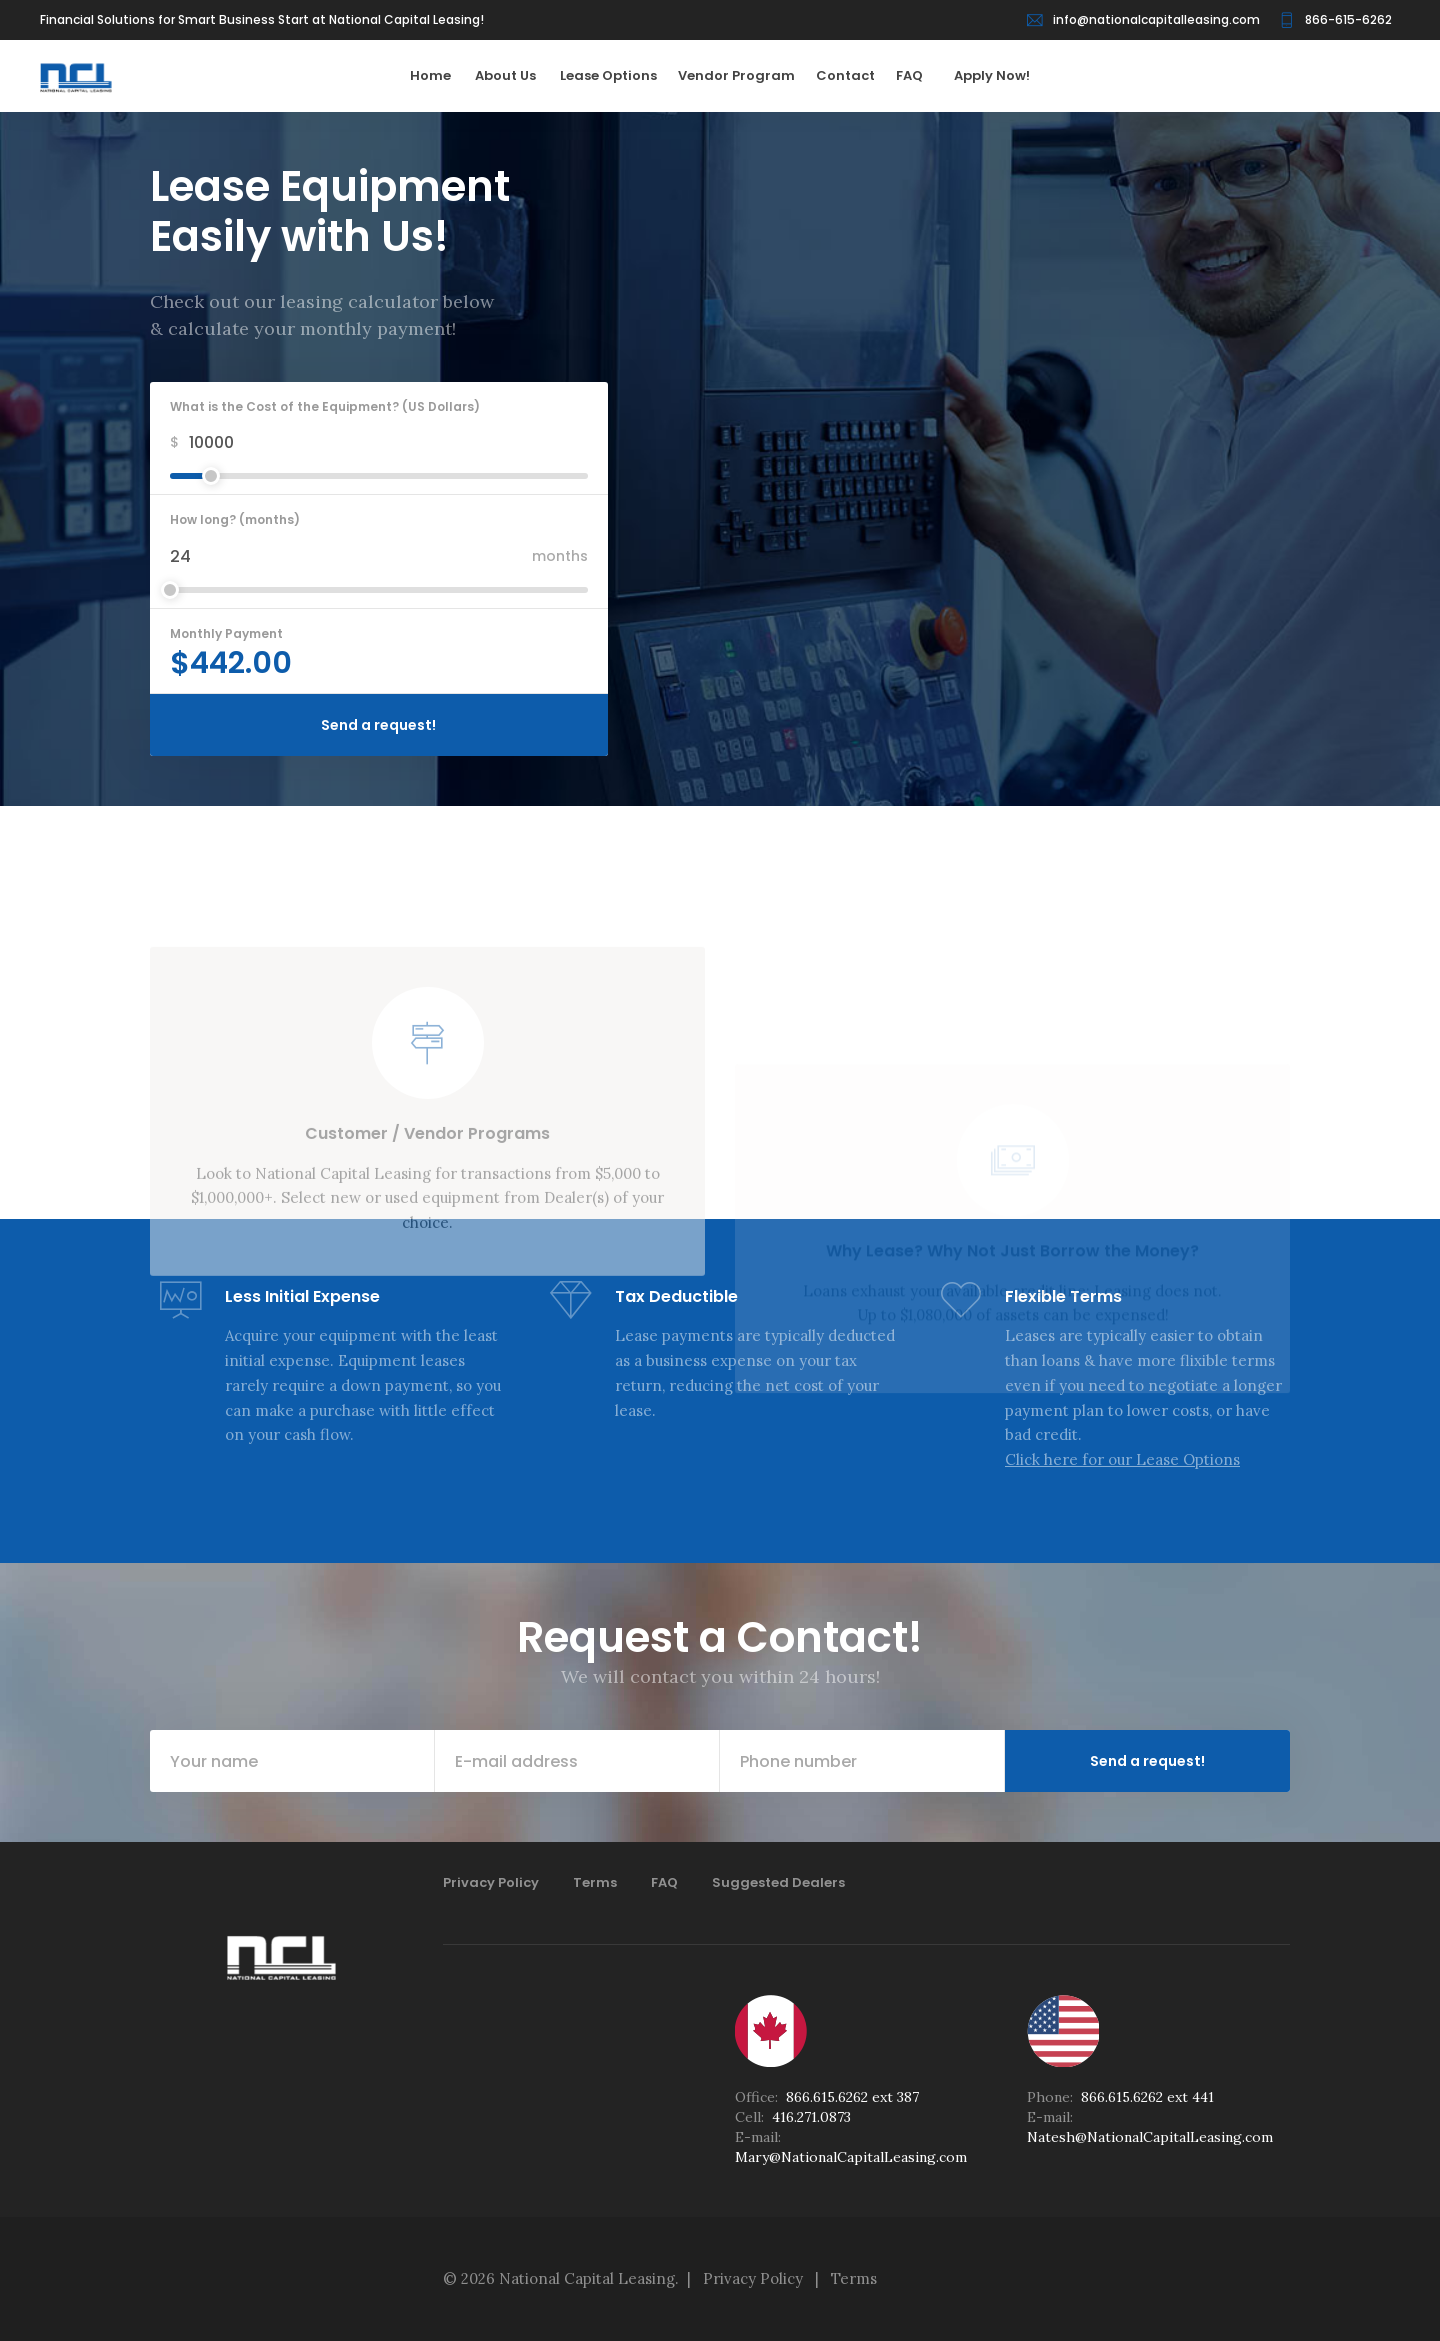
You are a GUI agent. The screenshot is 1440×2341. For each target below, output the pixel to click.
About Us (516, 75)
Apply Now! (992, 75)
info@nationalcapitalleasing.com (1156, 19)
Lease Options (617, 75)
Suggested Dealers (778, 1882)
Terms (595, 1882)
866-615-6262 (1348, 19)
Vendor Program (745, 75)
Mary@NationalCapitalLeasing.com (851, 2157)
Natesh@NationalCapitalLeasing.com (1150, 2137)
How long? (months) (235, 519)
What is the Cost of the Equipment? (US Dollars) (325, 406)
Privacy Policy (491, 1882)
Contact (854, 75)
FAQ (918, 75)
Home (441, 75)
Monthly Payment (226, 633)
